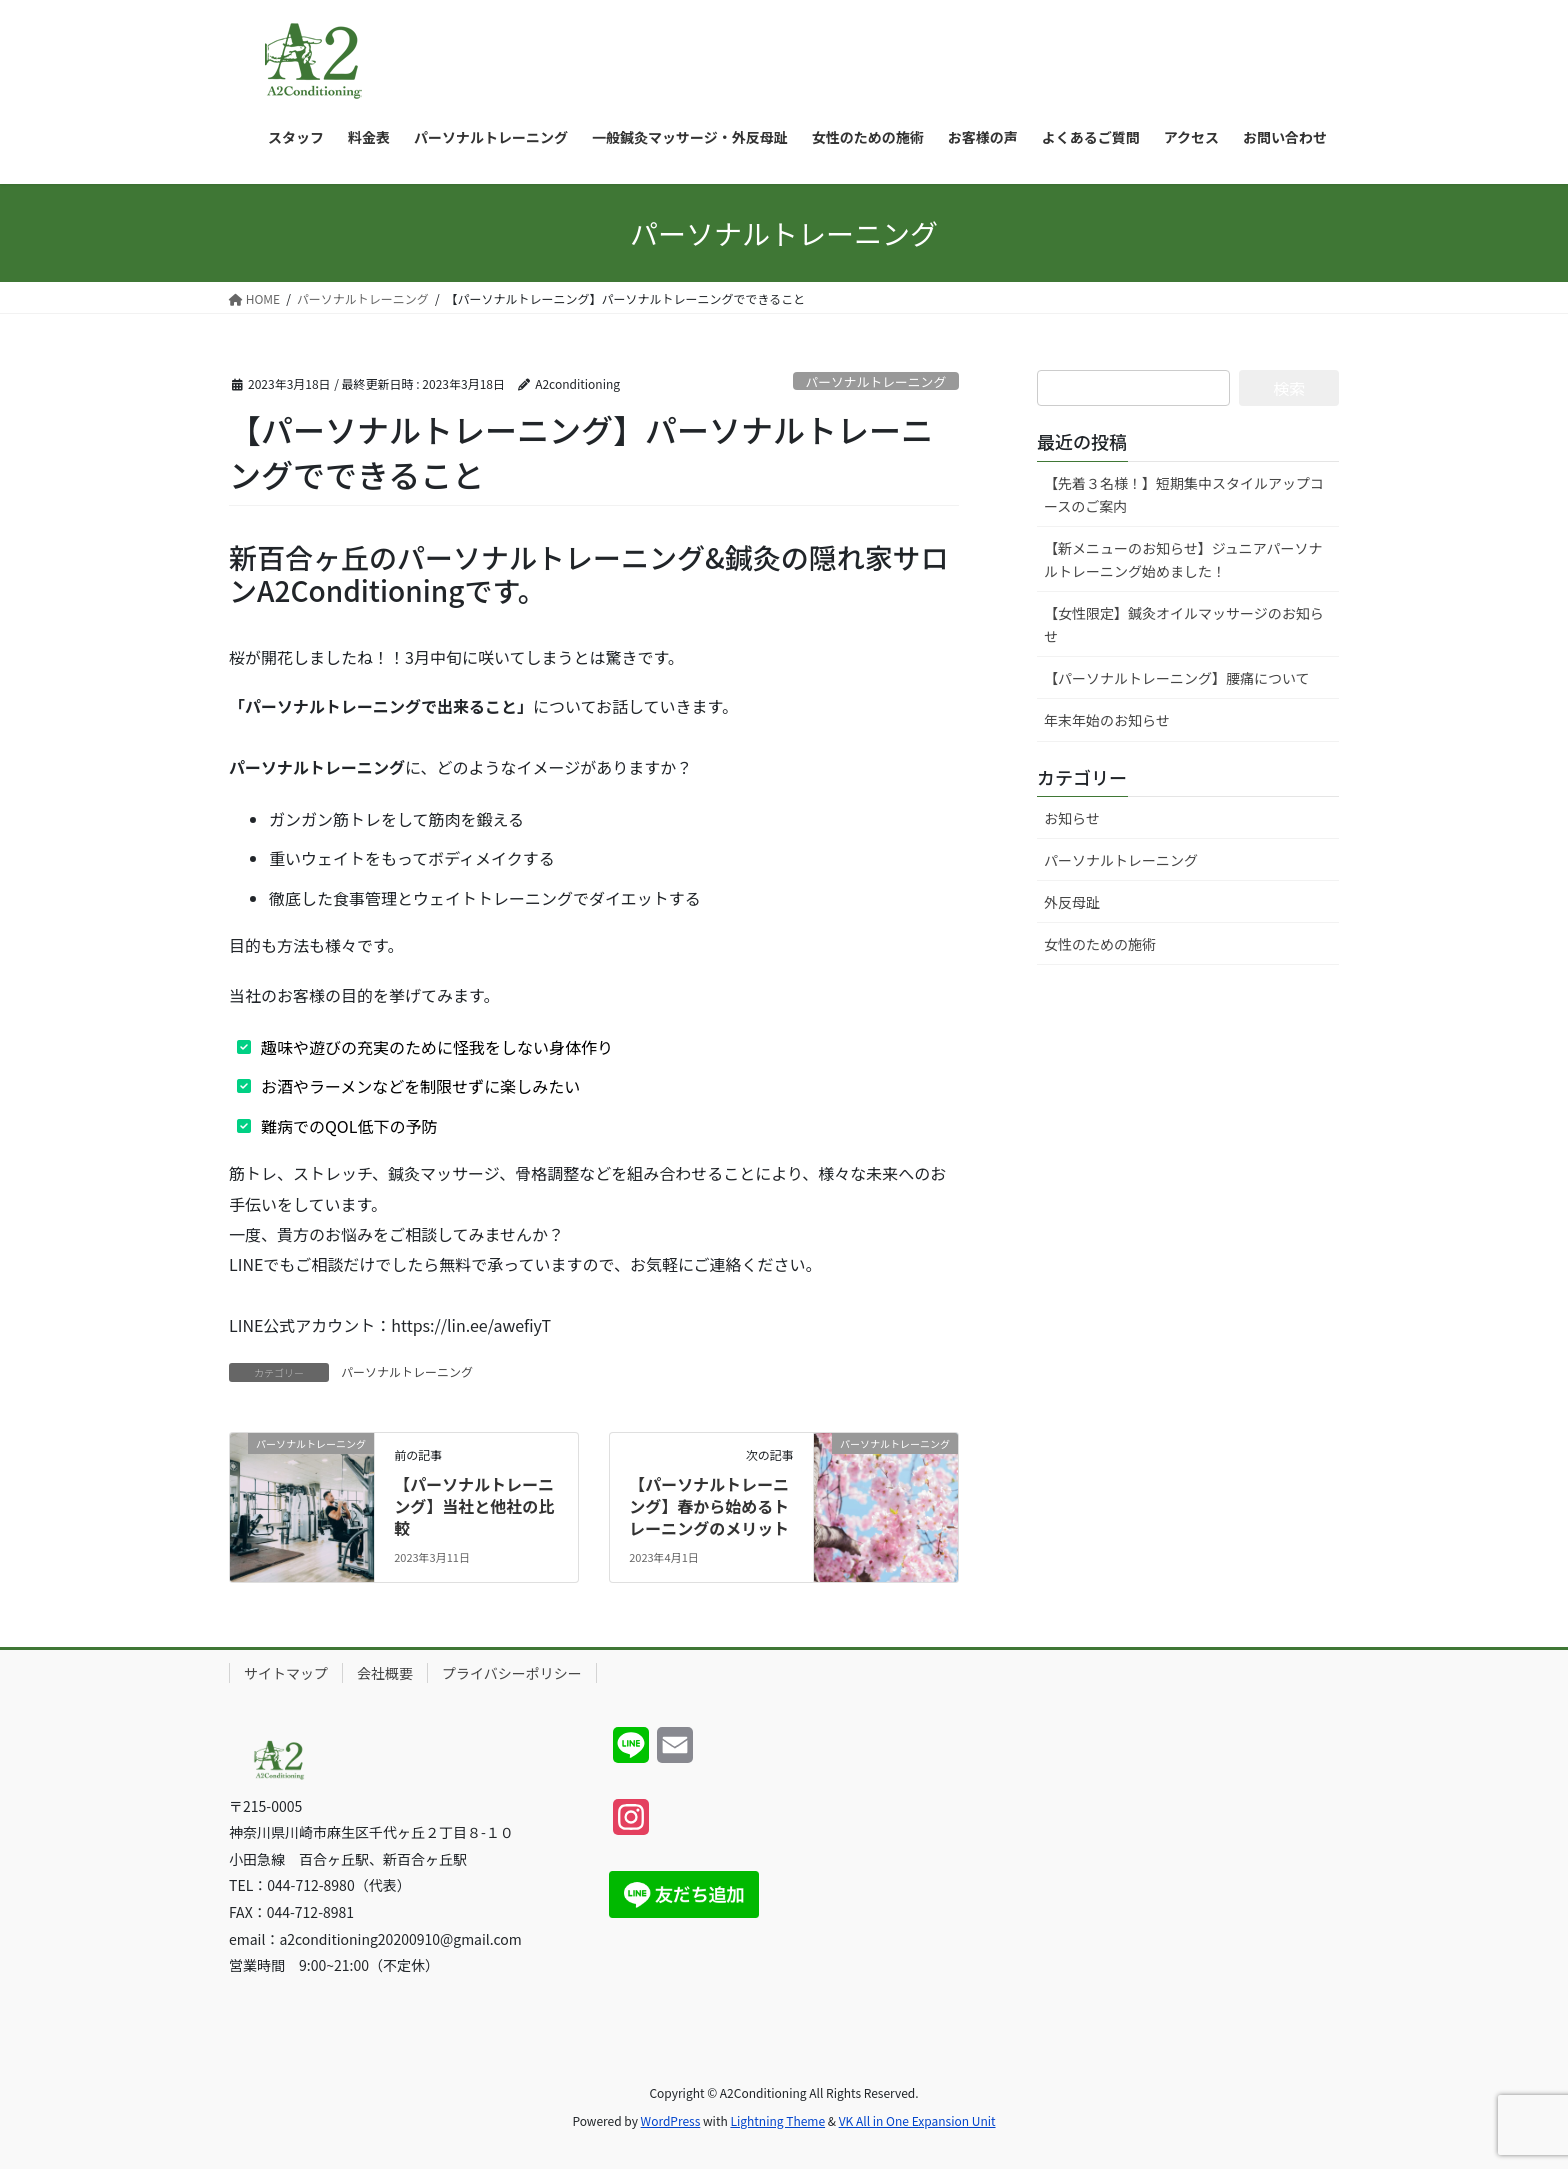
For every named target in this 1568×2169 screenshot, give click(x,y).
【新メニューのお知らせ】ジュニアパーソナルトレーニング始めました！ (1183, 559)
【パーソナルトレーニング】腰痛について (1177, 678)
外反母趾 (1072, 902)
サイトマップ (286, 1673)
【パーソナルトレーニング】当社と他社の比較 (474, 1506)
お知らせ (1072, 818)
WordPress (671, 2120)
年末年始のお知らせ (1107, 720)
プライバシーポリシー (512, 1673)
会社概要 (385, 1673)
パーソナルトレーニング (875, 381)
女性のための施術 (1100, 944)
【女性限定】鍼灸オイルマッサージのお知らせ (1184, 624)
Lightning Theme (777, 2120)
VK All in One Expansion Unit (917, 2120)
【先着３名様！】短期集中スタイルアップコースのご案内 (1184, 494)
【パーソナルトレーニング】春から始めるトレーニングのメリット (709, 1506)
